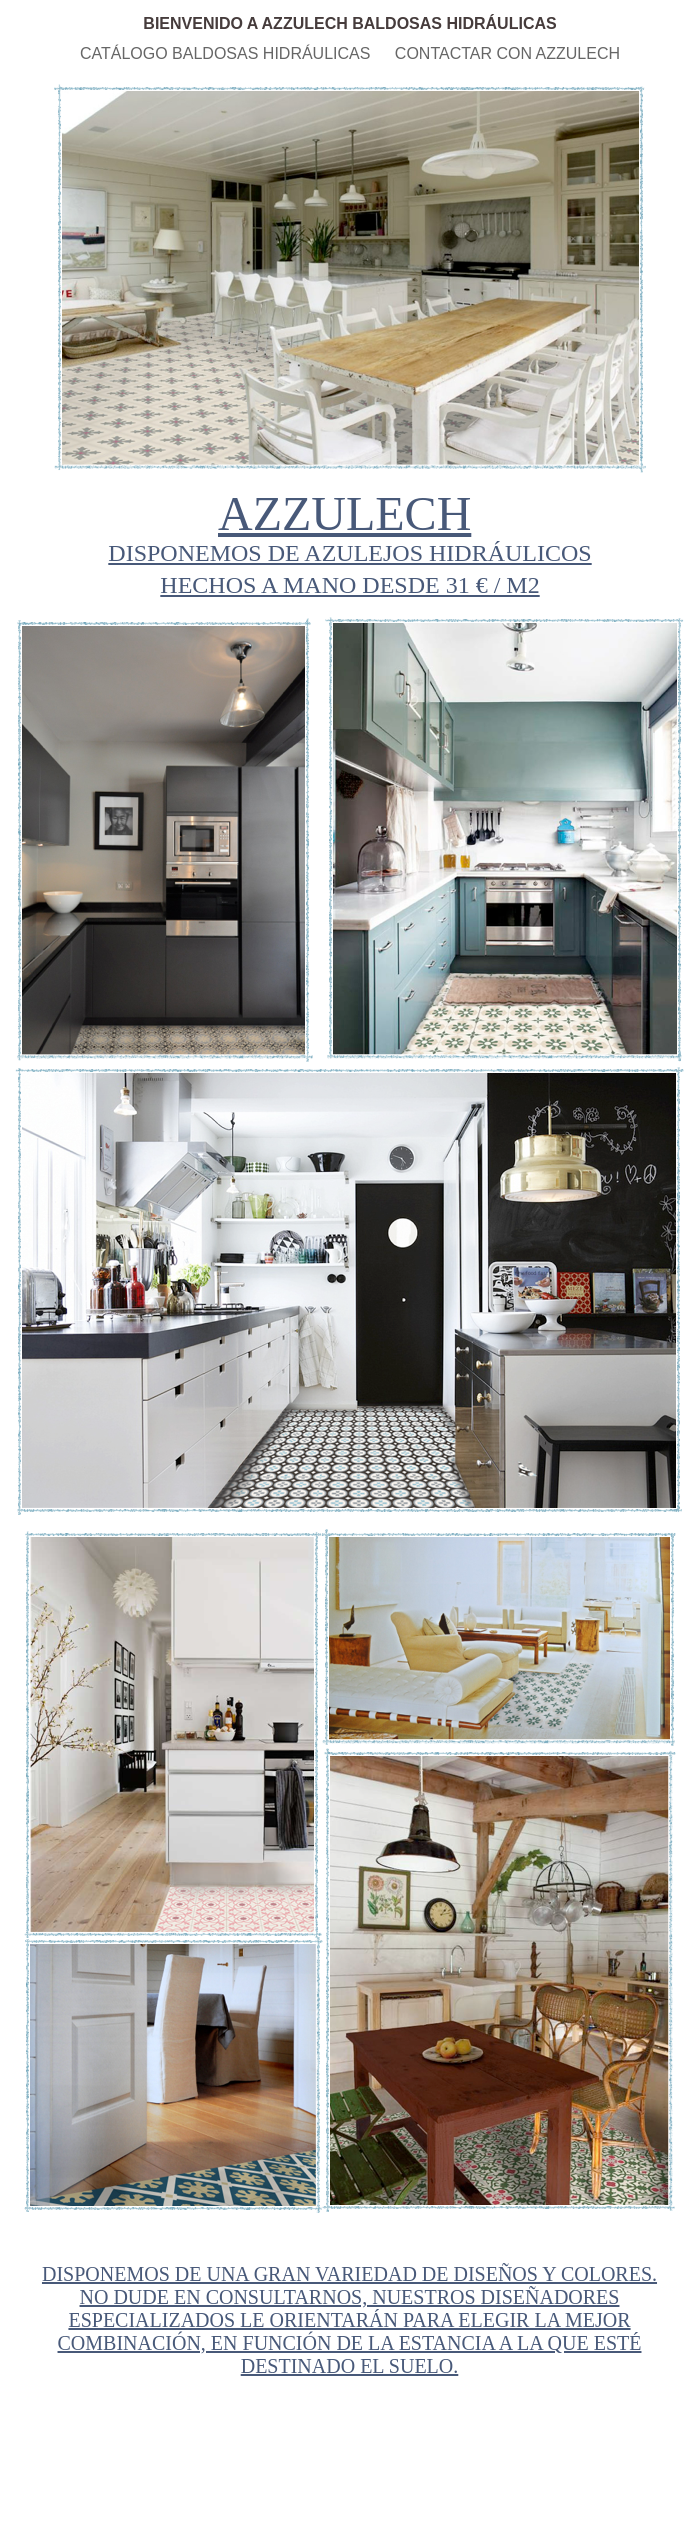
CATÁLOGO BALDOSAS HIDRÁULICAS (227, 53)
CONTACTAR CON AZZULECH (507, 53)
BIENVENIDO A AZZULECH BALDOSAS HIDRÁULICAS (349, 23)
